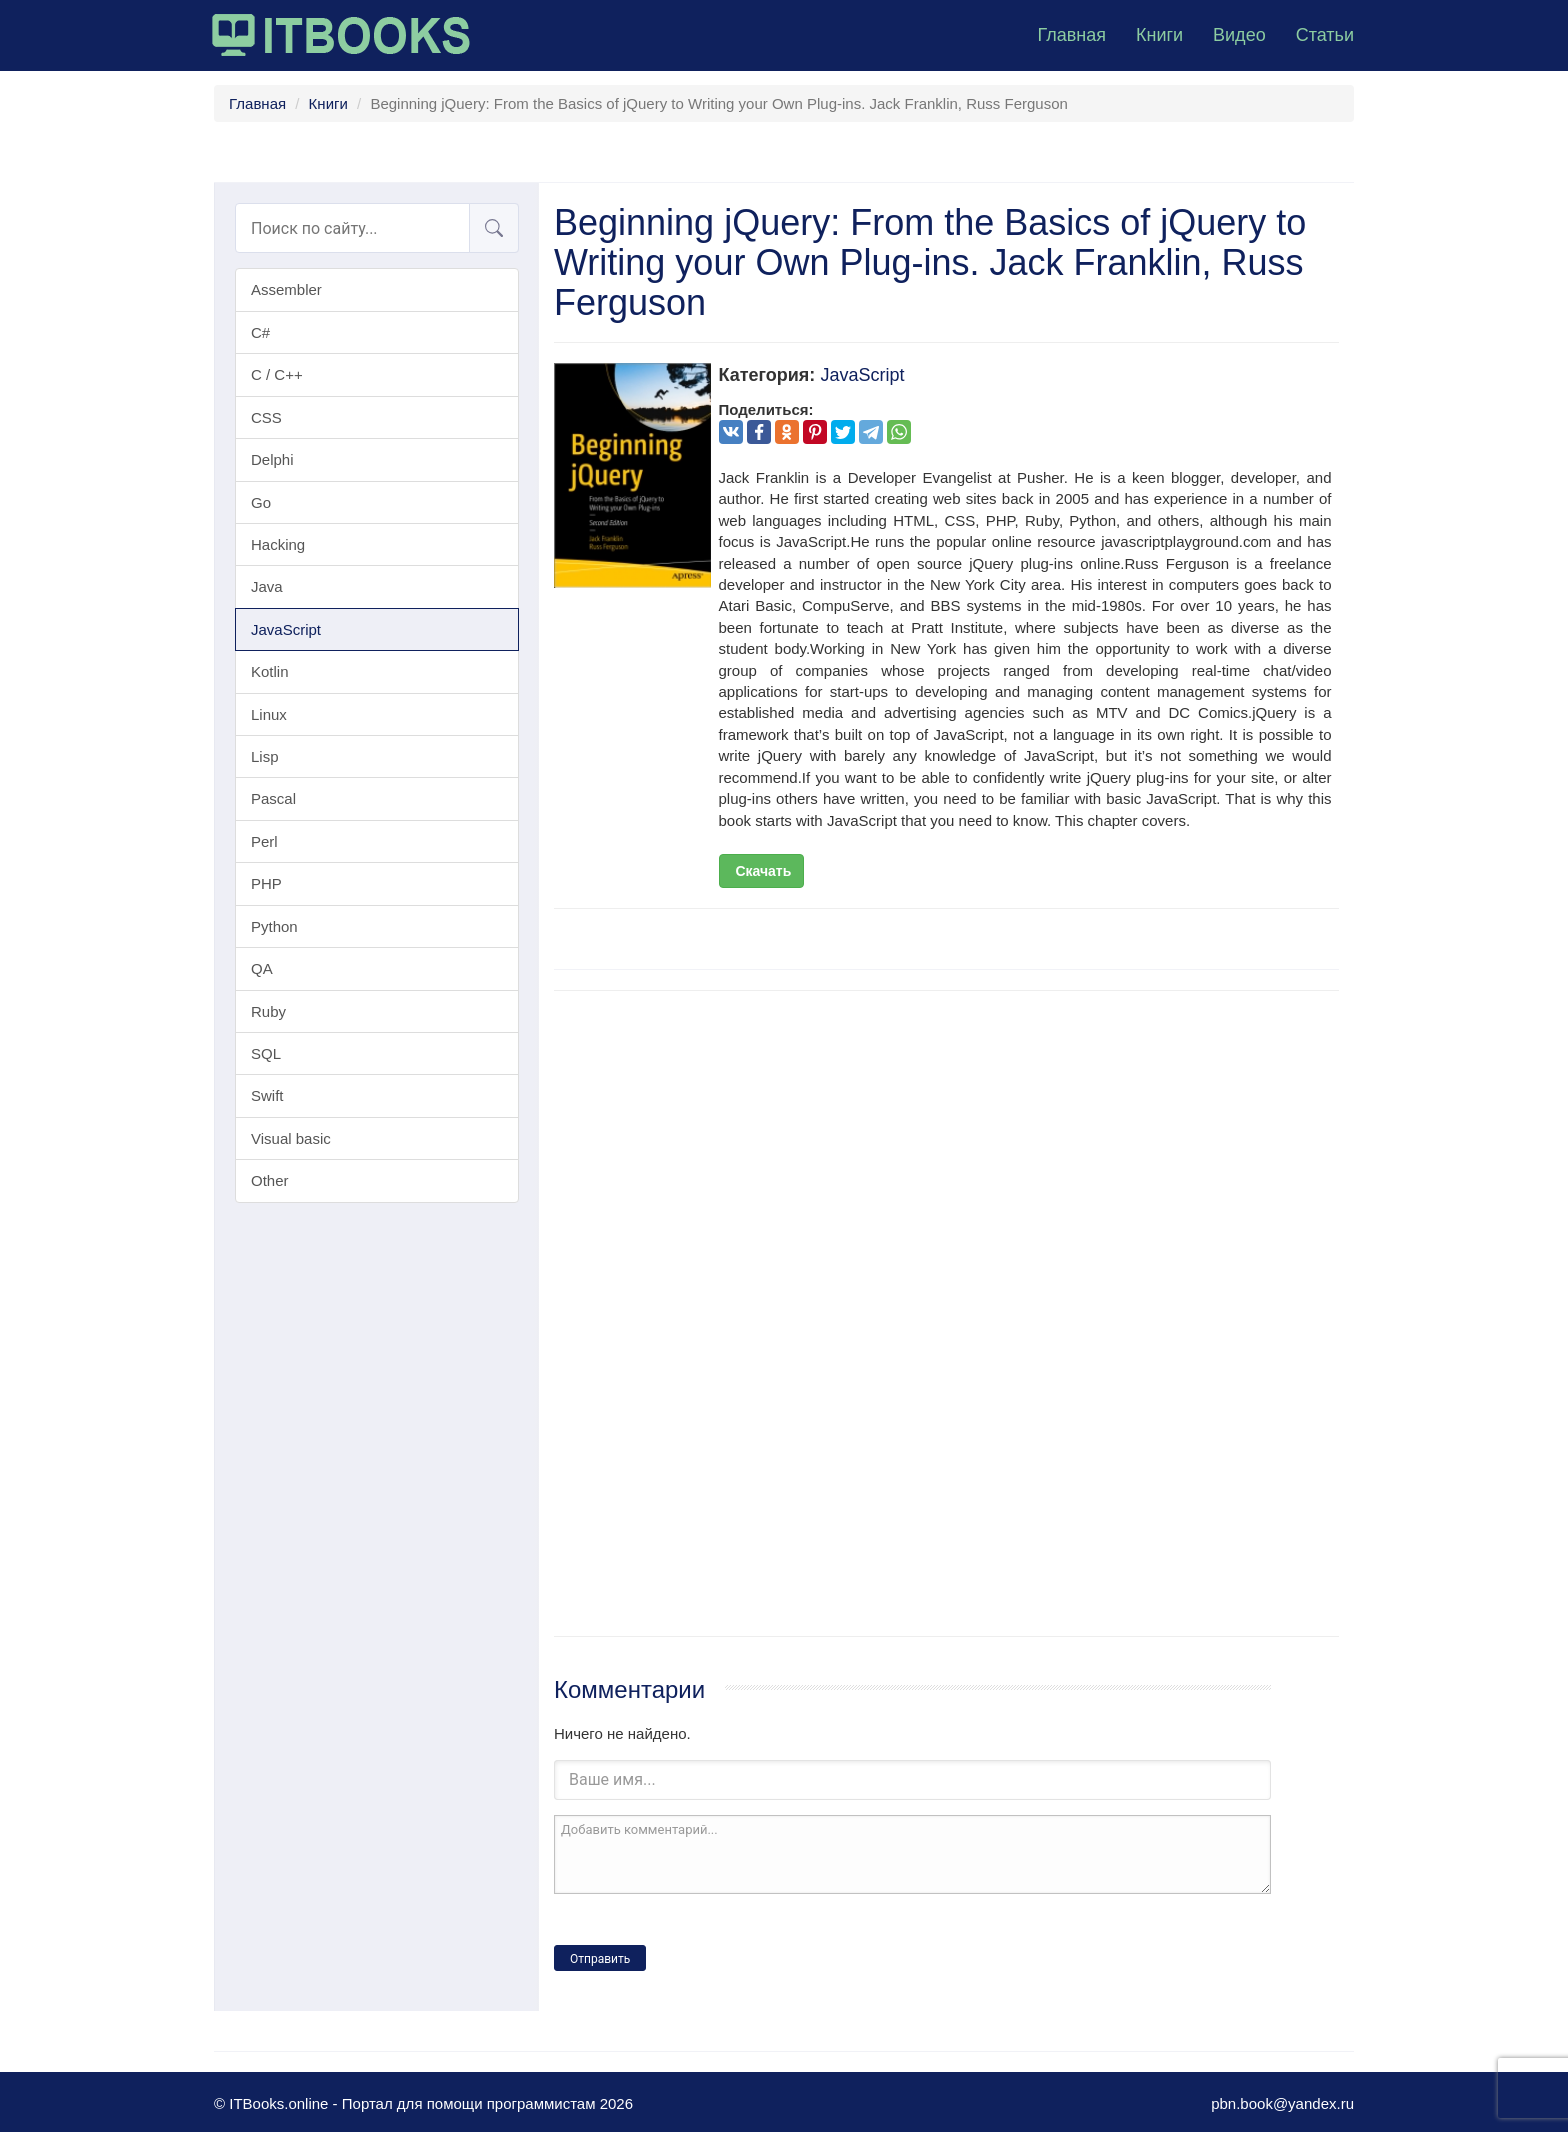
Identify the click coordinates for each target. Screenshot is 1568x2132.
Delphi (272, 459)
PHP (266, 883)
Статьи (1325, 35)
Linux (269, 714)
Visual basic (291, 1138)
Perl (264, 841)
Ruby (268, 1011)
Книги (1159, 35)
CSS (266, 417)
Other (270, 1180)
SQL (266, 1053)
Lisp (265, 756)
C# (260, 332)
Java (267, 586)
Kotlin (270, 671)
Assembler (286, 289)
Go (261, 502)
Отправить (600, 1959)
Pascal (273, 798)
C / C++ (277, 374)
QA (262, 968)
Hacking (278, 544)
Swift (267, 1095)
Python (274, 926)
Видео (1239, 35)
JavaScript (286, 629)
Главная (1071, 35)
